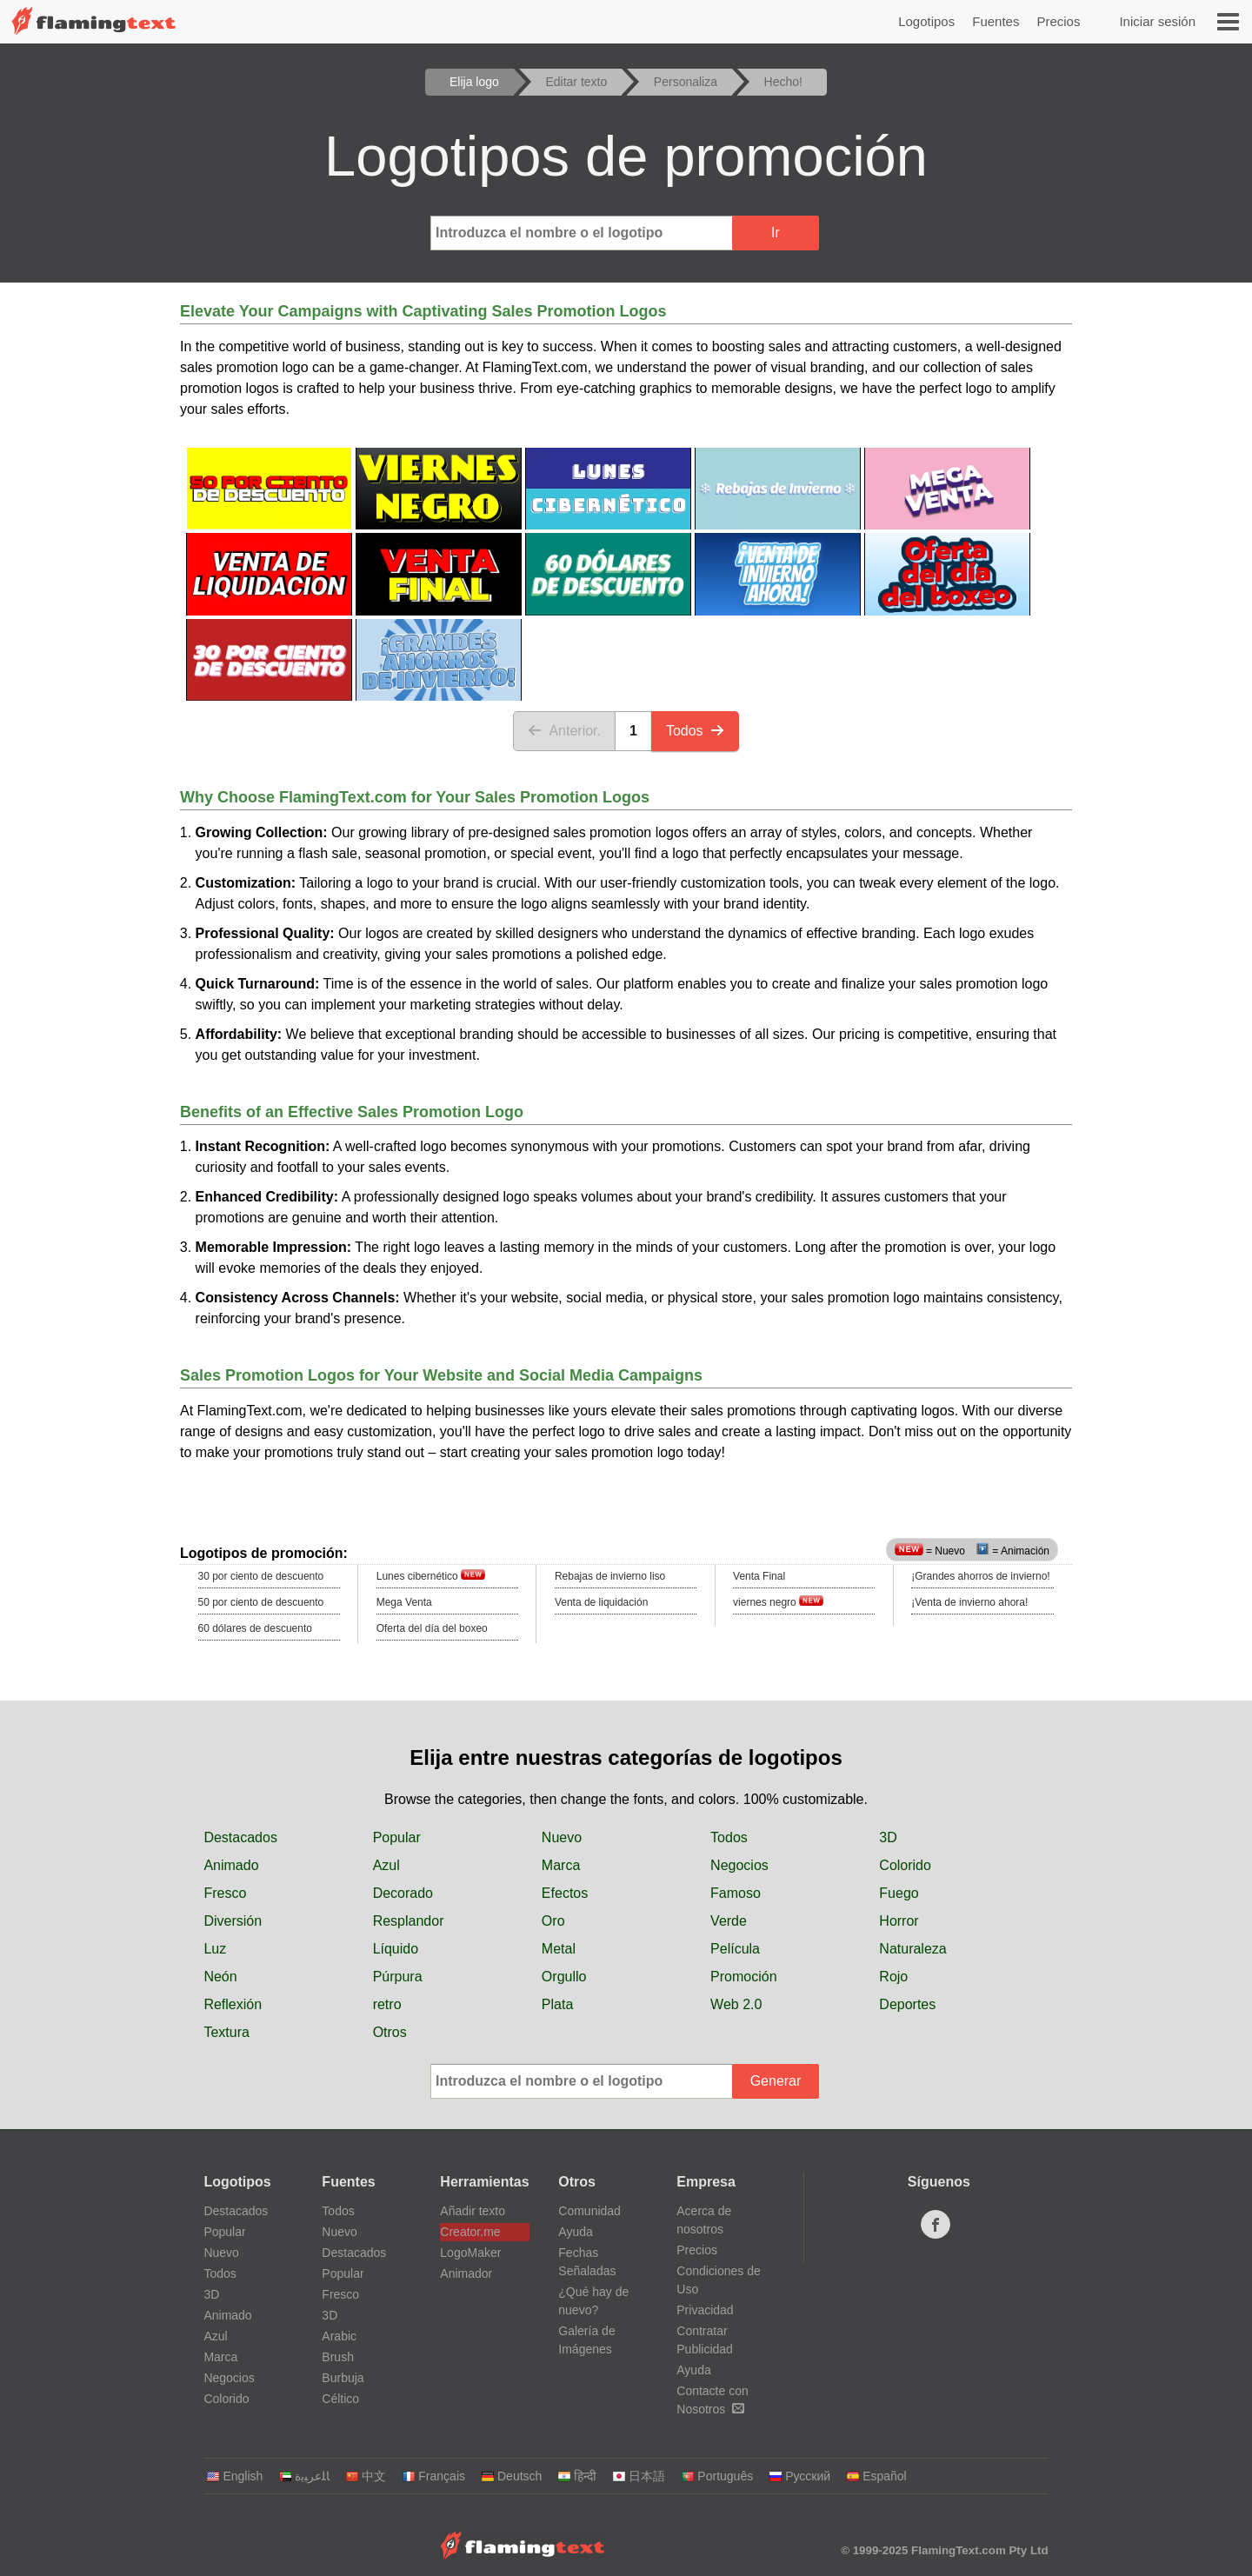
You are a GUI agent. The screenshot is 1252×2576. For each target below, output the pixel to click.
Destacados (240, 1837)
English (234, 2476)
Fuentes (995, 21)
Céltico (340, 2399)
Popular (397, 1837)
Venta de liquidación (601, 1602)
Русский (799, 2476)
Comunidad (589, 2211)
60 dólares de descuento (255, 1628)
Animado (230, 1865)
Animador (466, 2273)
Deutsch (511, 2476)
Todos (695, 730)
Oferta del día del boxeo (432, 1628)
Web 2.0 (736, 2004)
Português (717, 2476)
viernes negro (778, 1601)
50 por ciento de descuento (261, 1602)
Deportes (907, 2004)
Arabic (339, 2336)
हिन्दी (576, 2476)
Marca (561, 1865)
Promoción (743, 1976)
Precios (1058, 21)
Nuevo (562, 1837)
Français (433, 2476)
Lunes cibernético (431, 1575)
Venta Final (759, 1576)
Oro (553, 1921)
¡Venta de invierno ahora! (969, 1602)
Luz (214, 1948)
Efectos (565, 1893)
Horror (898, 1921)
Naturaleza (912, 1948)
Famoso (735, 1893)
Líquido (396, 1948)
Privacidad (704, 2310)
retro (387, 2004)
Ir (775, 232)
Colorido (905, 1865)
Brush (338, 2357)
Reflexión (232, 2004)
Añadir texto (472, 2211)
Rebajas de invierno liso (610, 1576)
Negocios (739, 1865)
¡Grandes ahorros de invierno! (980, 1576)
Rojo (893, 1976)
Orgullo (564, 1976)
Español (876, 2476)
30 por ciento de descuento (261, 1576)
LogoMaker (470, 2253)
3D (887, 1837)
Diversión (232, 1921)
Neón (219, 1976)
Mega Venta (404, 1602)
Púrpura (398, 1976)
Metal (559, 1948)
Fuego (898, 1893)
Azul (386, 1865)
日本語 (638, 2476)
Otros (390, 2032)
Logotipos (926, 21)
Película (735, 1948)
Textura (226, 2032)
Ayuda (575, 2232)
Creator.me (470, 2232)
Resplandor (408, 1921)
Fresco (224, 1893)
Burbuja (342, 2378)
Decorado (403, 1893)
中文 (365, 2476)
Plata (557, 2004)
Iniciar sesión (1157, 21)
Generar (776, 2080)
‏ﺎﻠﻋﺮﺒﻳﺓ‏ (304, 2476)
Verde (728, 1921)
